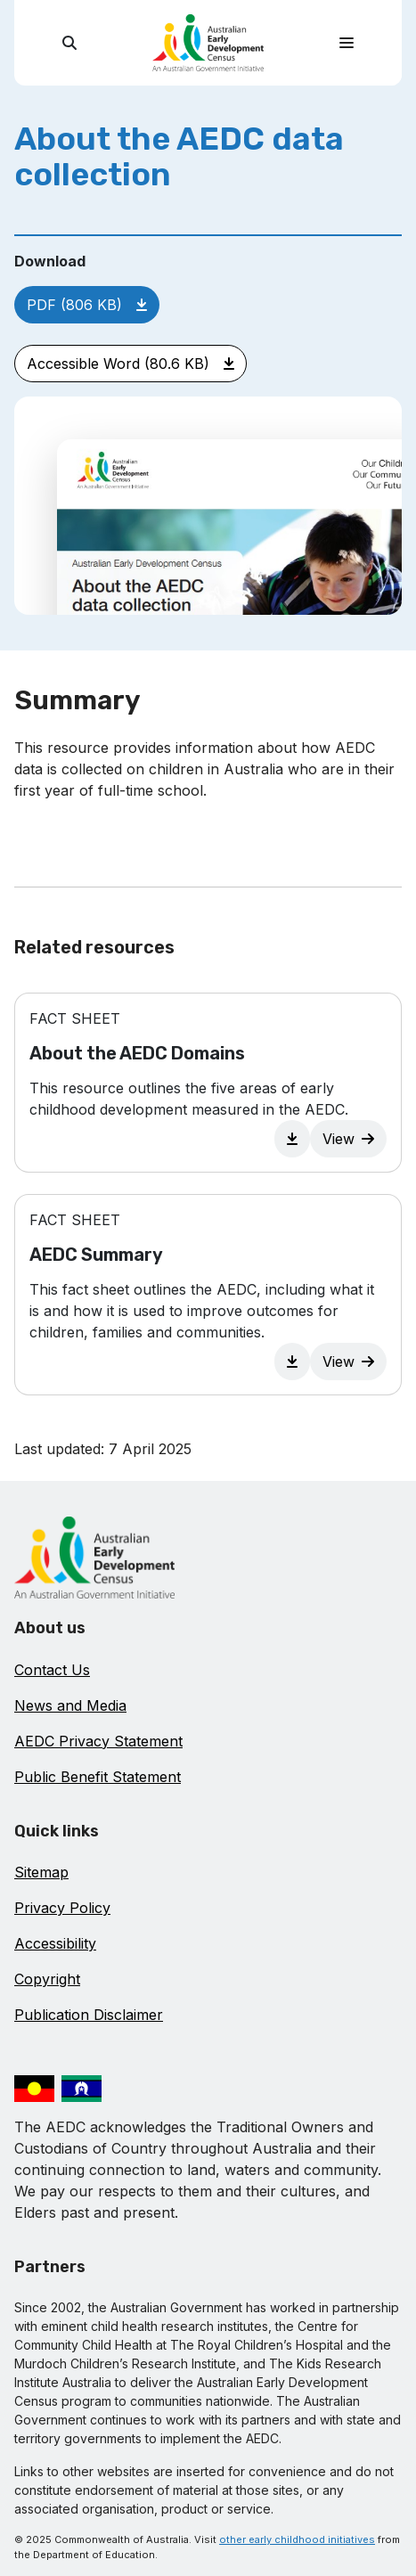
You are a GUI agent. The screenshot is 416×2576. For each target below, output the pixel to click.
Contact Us (52, 1670)
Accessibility (55, 1943)
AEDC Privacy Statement (98, 1741)
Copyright (47, 1979)
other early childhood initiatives (297, 2539)
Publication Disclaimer (88, 2015)
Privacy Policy (62, 1908)
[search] (69, 43)
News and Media (70, 1705)
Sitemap (41, 1872)
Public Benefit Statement (97, 1777)
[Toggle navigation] (346, 43)
